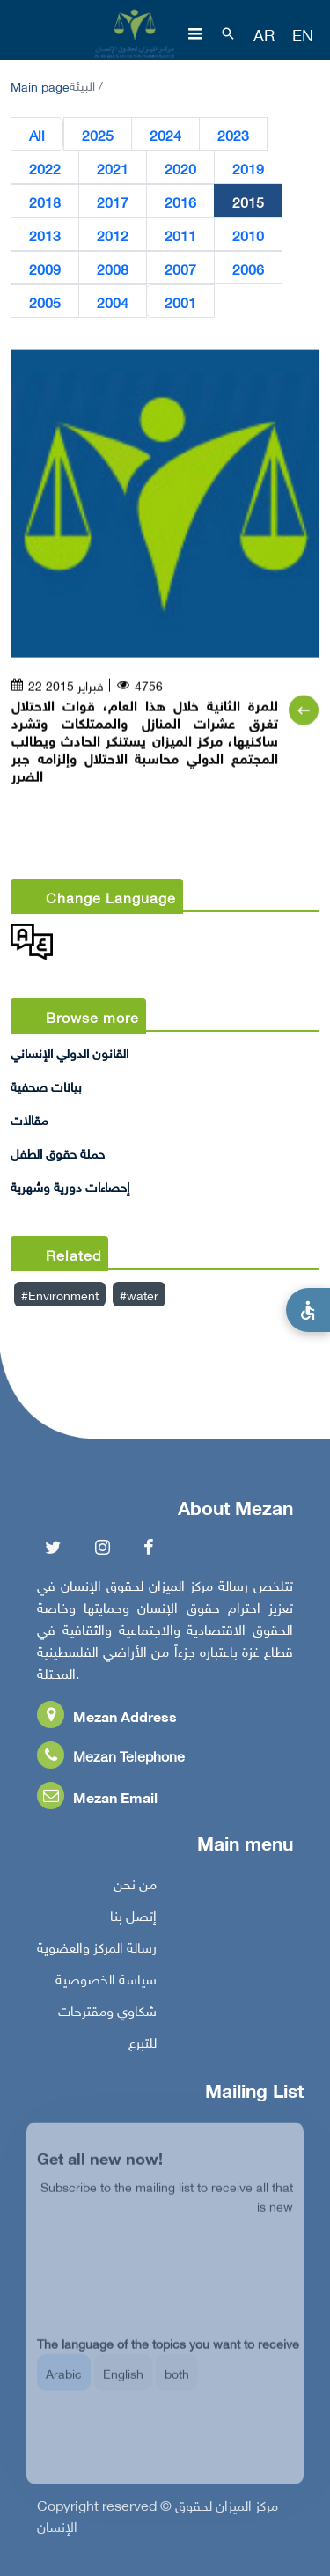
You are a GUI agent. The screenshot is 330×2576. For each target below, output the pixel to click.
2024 (165, 134)
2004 (112, 302)
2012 (112, 235)
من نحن (135, 1887)
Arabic (64, 2385)
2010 (248, 235)
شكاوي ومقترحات (107, 2014)
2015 (248, 201)
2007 (180, 268)
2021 (112, 168)
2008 (112, 268)
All (37, 134)
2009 (45, 268)
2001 (180, 302)
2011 (180, 235)
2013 (45, 235)
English (123, 2385)
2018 (45, 201)
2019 (248, 168)
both (177, 2385)
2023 (233, 134)
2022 (45, 168)
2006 (248, 268)
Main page (40, 85)
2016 (180, 201)
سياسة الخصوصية (106, 1982)
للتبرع (142, 2046)
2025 (98, 134)
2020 (180, 168)
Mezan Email (97, 1800)
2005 (45, 302)
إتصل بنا (133, 1919)
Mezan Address (107, 1719)
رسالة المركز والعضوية (97, 1951)
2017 (112, 201)
